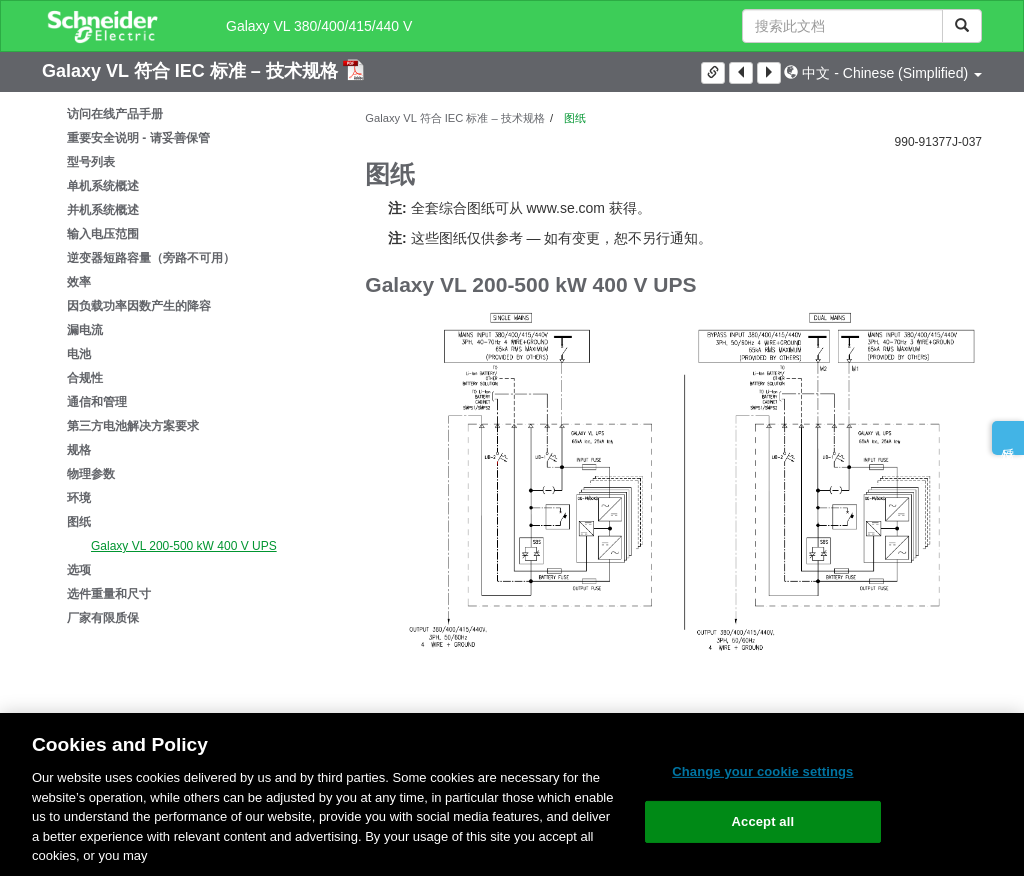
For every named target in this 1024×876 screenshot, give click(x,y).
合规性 (85, 378)
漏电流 (85, 330)
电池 (79, 354)
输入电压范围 (103, 234)
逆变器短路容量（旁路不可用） (151, 258)
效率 (79, 282)
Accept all (763, 821)
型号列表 (91, 162)
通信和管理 (97, 402)
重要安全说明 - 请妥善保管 (138, 138)
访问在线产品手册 (115, 114)
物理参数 (91, 474)
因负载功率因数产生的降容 (139, 306)
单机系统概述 (103, 186)
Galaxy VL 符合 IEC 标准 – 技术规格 (192, 71)
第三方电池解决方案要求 (133, 426)
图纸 (79, 522)
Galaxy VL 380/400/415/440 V (319, 26)
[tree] (188, 366)
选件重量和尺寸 (109, 594)
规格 (79, 450)
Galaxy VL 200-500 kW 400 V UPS (184, 546)
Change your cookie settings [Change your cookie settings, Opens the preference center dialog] (762, 771)
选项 (79, 570)
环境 (79, 498)
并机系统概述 (103, 210)
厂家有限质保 (103, 618)
